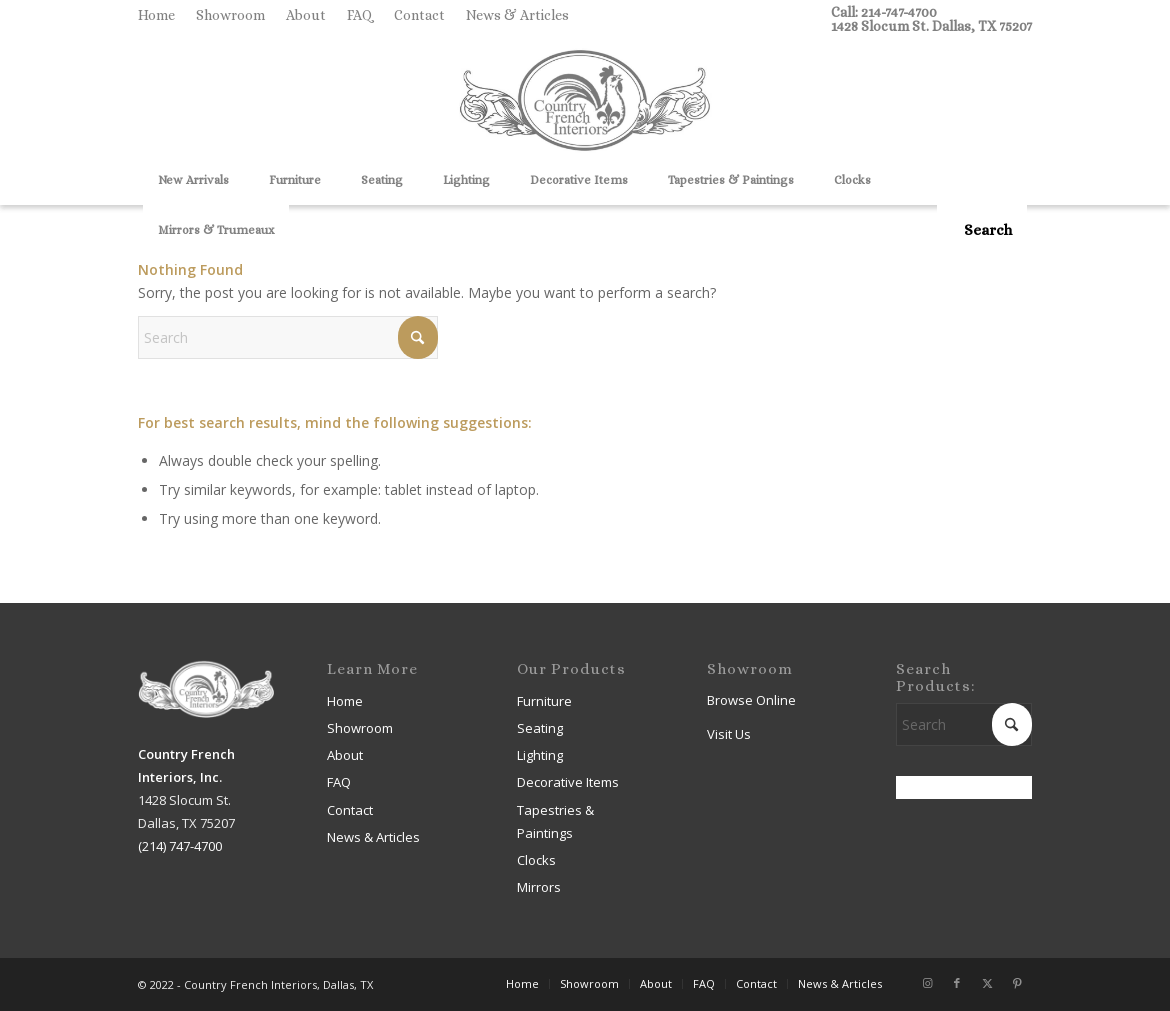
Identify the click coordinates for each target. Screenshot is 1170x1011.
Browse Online (751, 700)
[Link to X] (987, 983)
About (306, 15)
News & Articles (517, 15)
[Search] (982, 230)
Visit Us (729, 734)
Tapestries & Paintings (555, 821)
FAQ (360, 15)
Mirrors (539, 887)
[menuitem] (162, 15)
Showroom (230, 15)
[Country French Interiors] (585, 103)
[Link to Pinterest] (1017, 983)
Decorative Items (568, 782)
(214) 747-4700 (180, 846)
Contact (419, 15)
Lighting (540, 755)
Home (156, 15)
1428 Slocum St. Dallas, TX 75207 (931, 26)
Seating (540, 728)
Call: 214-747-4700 (884, 12)
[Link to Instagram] (927, 983)
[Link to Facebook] (957, 983)
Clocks (536, 860)
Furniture (544, 701)
